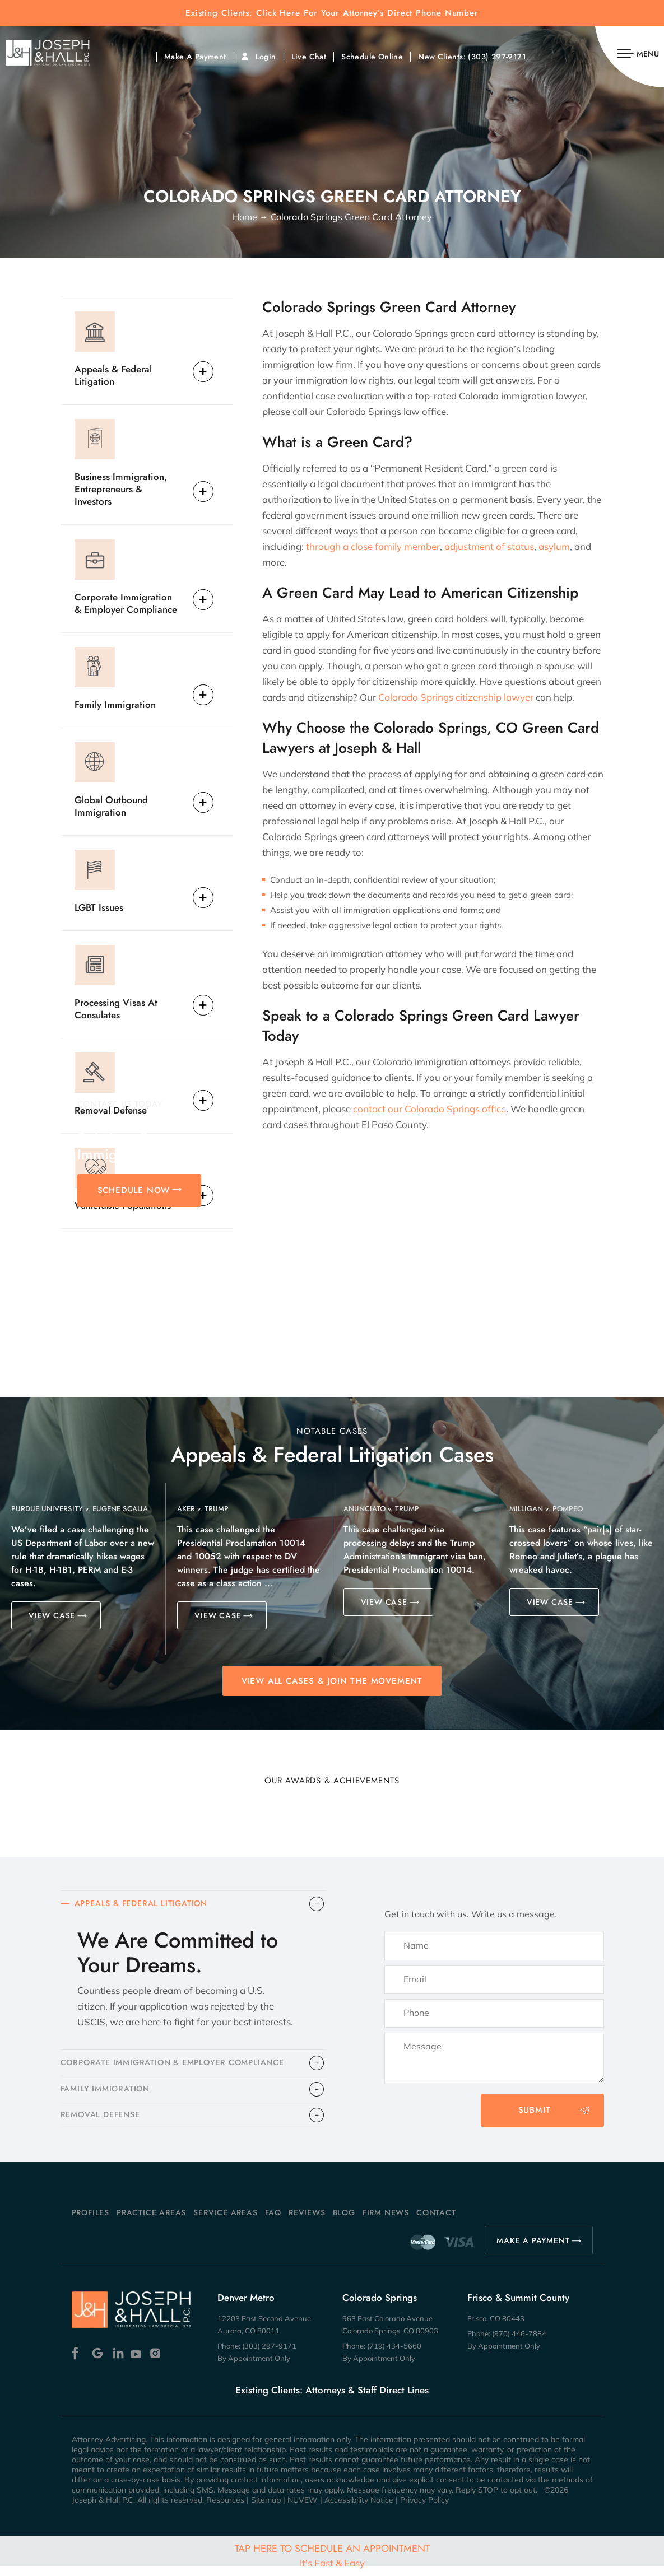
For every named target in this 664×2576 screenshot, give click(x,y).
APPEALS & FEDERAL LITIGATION (146, 1905)
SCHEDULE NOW (133, 1190)
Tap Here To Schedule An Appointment (332, 2555)
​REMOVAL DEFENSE (103, 2123)
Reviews (307, 2222)
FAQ (273, 2222)
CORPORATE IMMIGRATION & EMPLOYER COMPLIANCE (180, 2066)
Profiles (90, 2222)
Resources (225, 2509)
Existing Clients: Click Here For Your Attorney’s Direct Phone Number (332, 13)
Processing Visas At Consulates (116, 1008)
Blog (344, 2222)
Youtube (137, 2362)
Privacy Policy (424, 2509)
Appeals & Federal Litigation (113, 375)
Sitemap (266, 2509)
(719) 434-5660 (394, 2355)
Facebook (78, 2362)
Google (97, 2362)
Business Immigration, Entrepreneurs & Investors (121, 488)
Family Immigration (115, 704)
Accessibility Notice (358, 2509)
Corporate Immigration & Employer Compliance (126, 603)
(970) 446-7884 (519, 2343)
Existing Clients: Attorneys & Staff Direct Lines (332, 2399)
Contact (436, 2222)
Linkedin (117, 2362)
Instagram (156, 2362)
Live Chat (309, 56)
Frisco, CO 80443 (495, 2327)
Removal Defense (111, 1109)
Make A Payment (195, 56)
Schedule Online (372, 56)
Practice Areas (151, 2222)
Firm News (386, 2222)
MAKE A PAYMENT (532, 2250)
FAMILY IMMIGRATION (108, 2095)
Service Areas (225, 2222)
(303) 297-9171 (497, 56)
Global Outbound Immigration (111, 805)
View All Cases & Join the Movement (332, 1681)
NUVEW (302, 2509)
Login (266, 56)
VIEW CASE (52, 1615)
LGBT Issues (99, 907)
